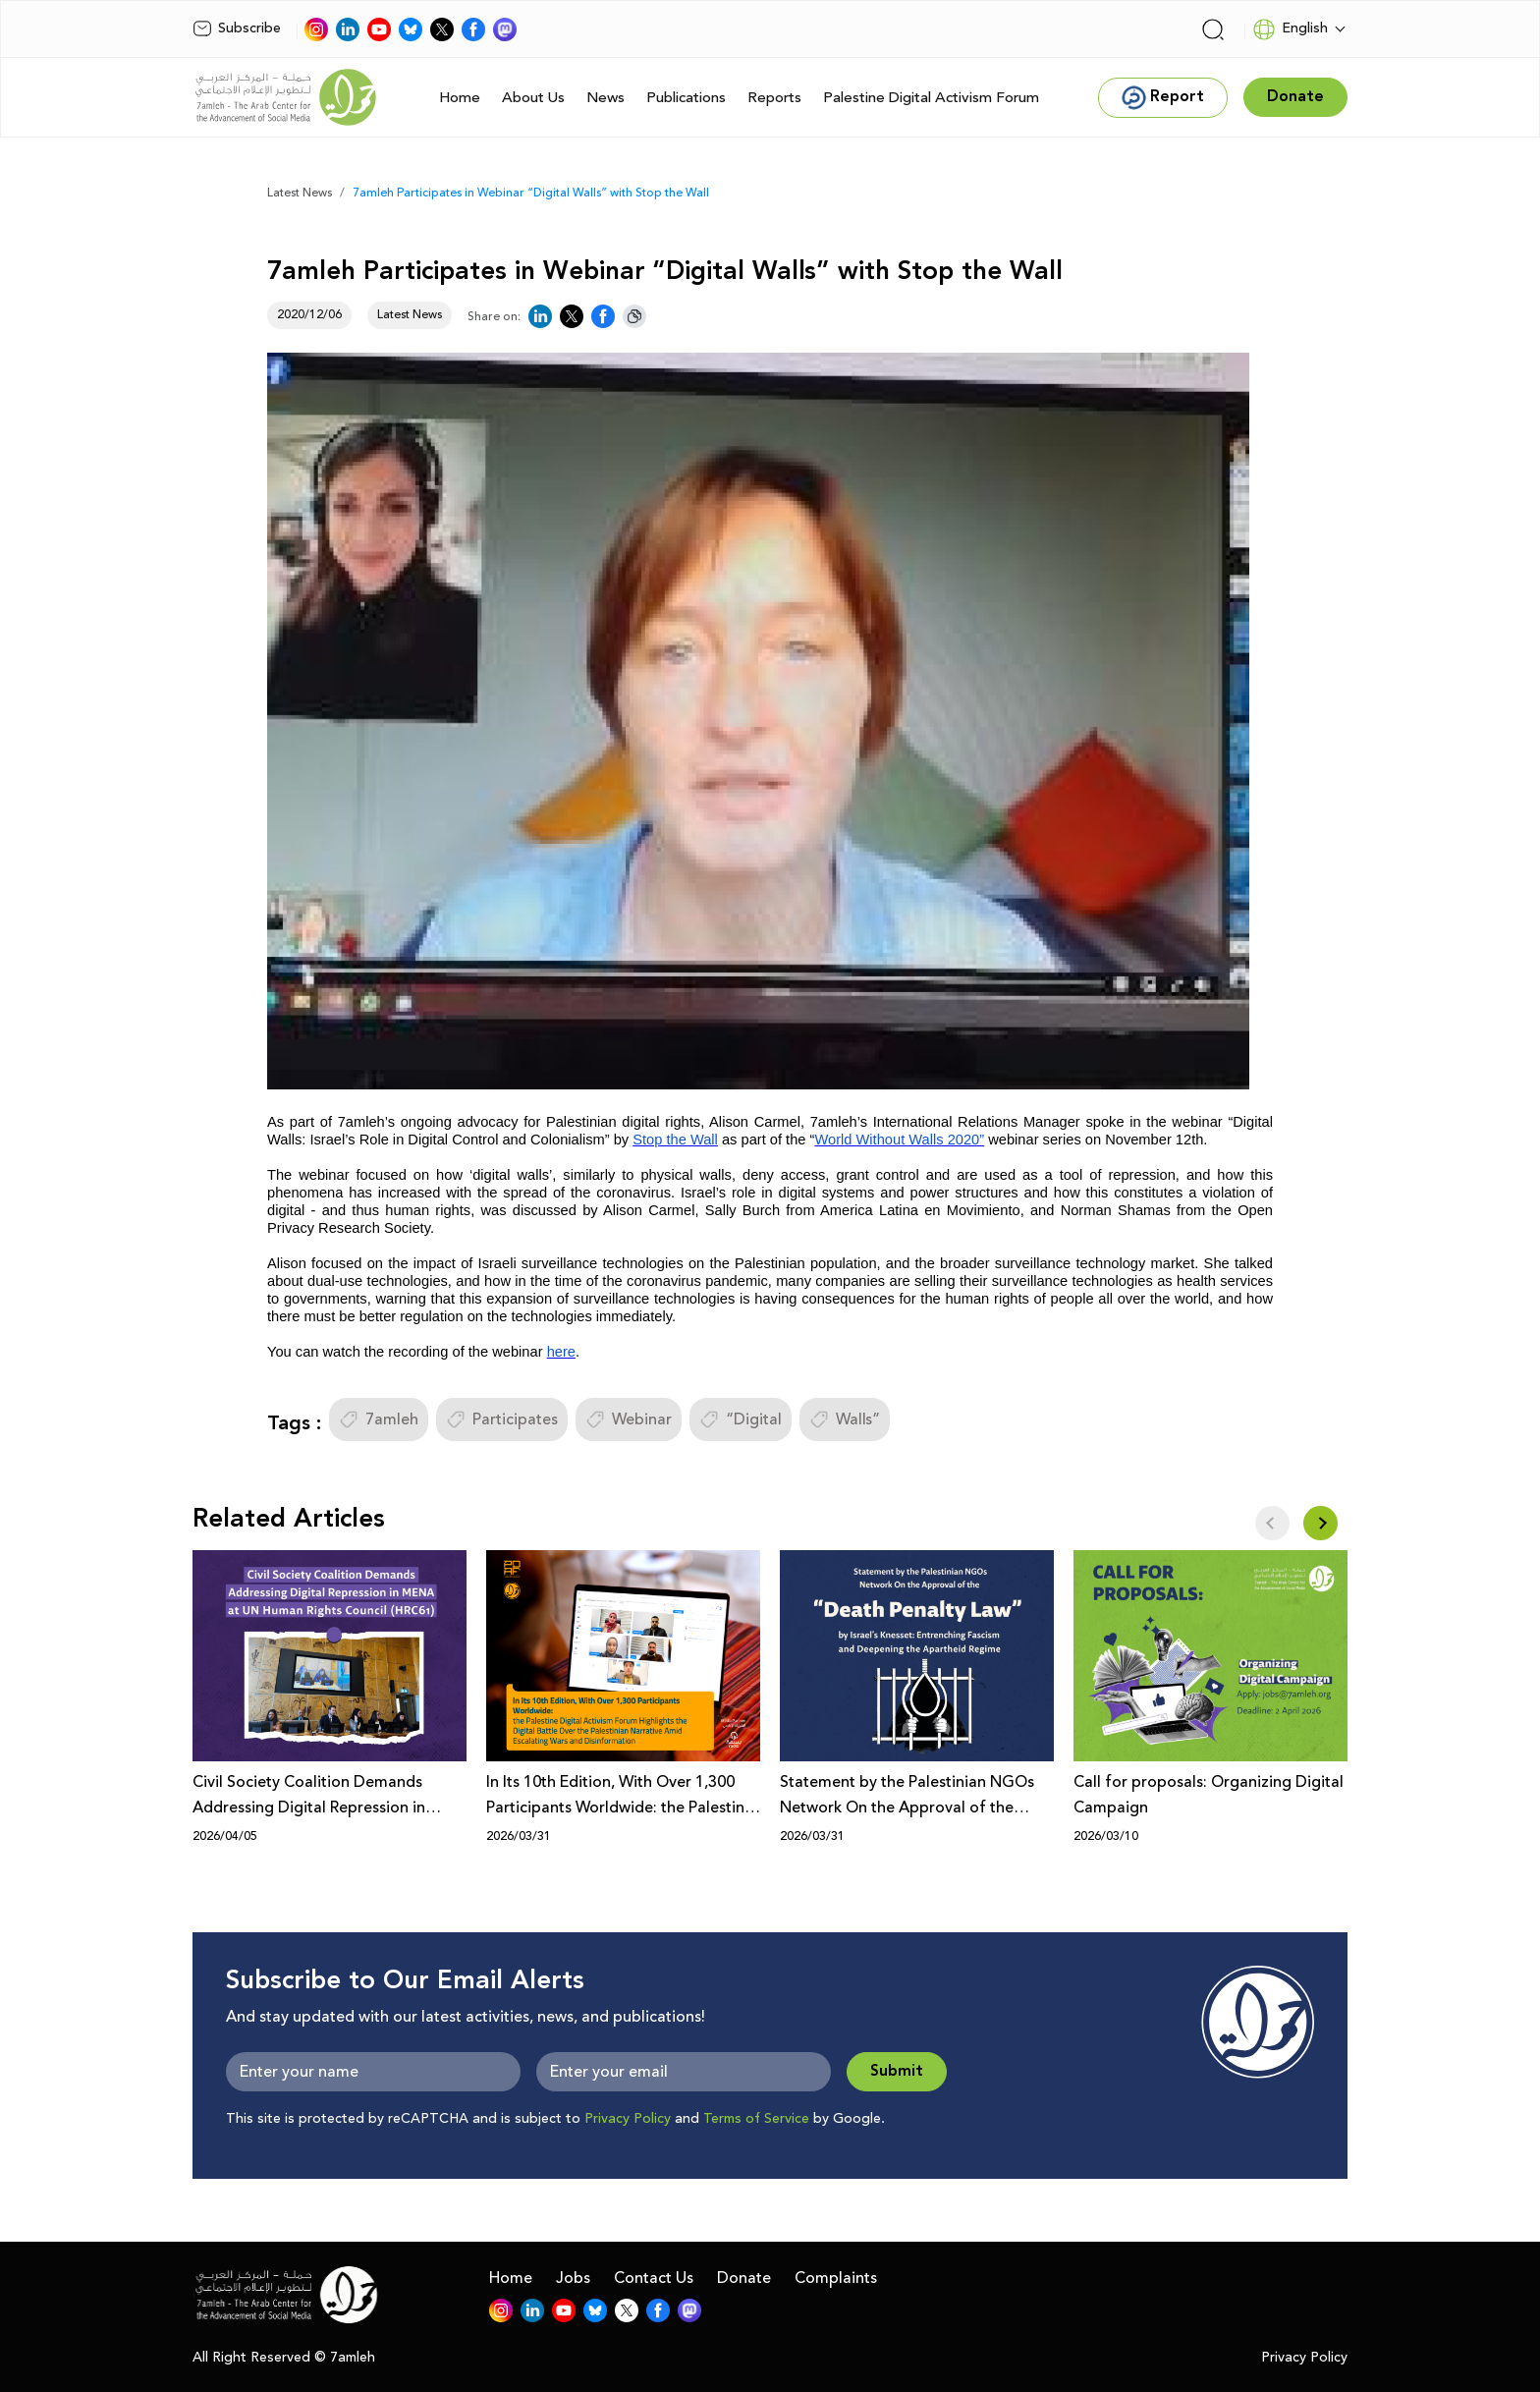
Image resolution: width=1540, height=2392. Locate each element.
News (605, 97)
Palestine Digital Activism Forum (931, 97)
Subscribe (236, 28)
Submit (896, 2071)
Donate (744, 2278)
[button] (1320, 1523)
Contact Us (653, 2278)
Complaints (836, 2278)
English (1290, 29)
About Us (533, 97)
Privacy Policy (627, 2119)
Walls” (844, 1419)
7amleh (378, 1419)
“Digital (740, 1419)
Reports (774, 97)
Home (459, 97)
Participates (502, 1419)
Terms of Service (756, 2119)
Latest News (299, 193)
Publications (686, 97)
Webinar (628, 1419)
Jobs (573, 2278)
